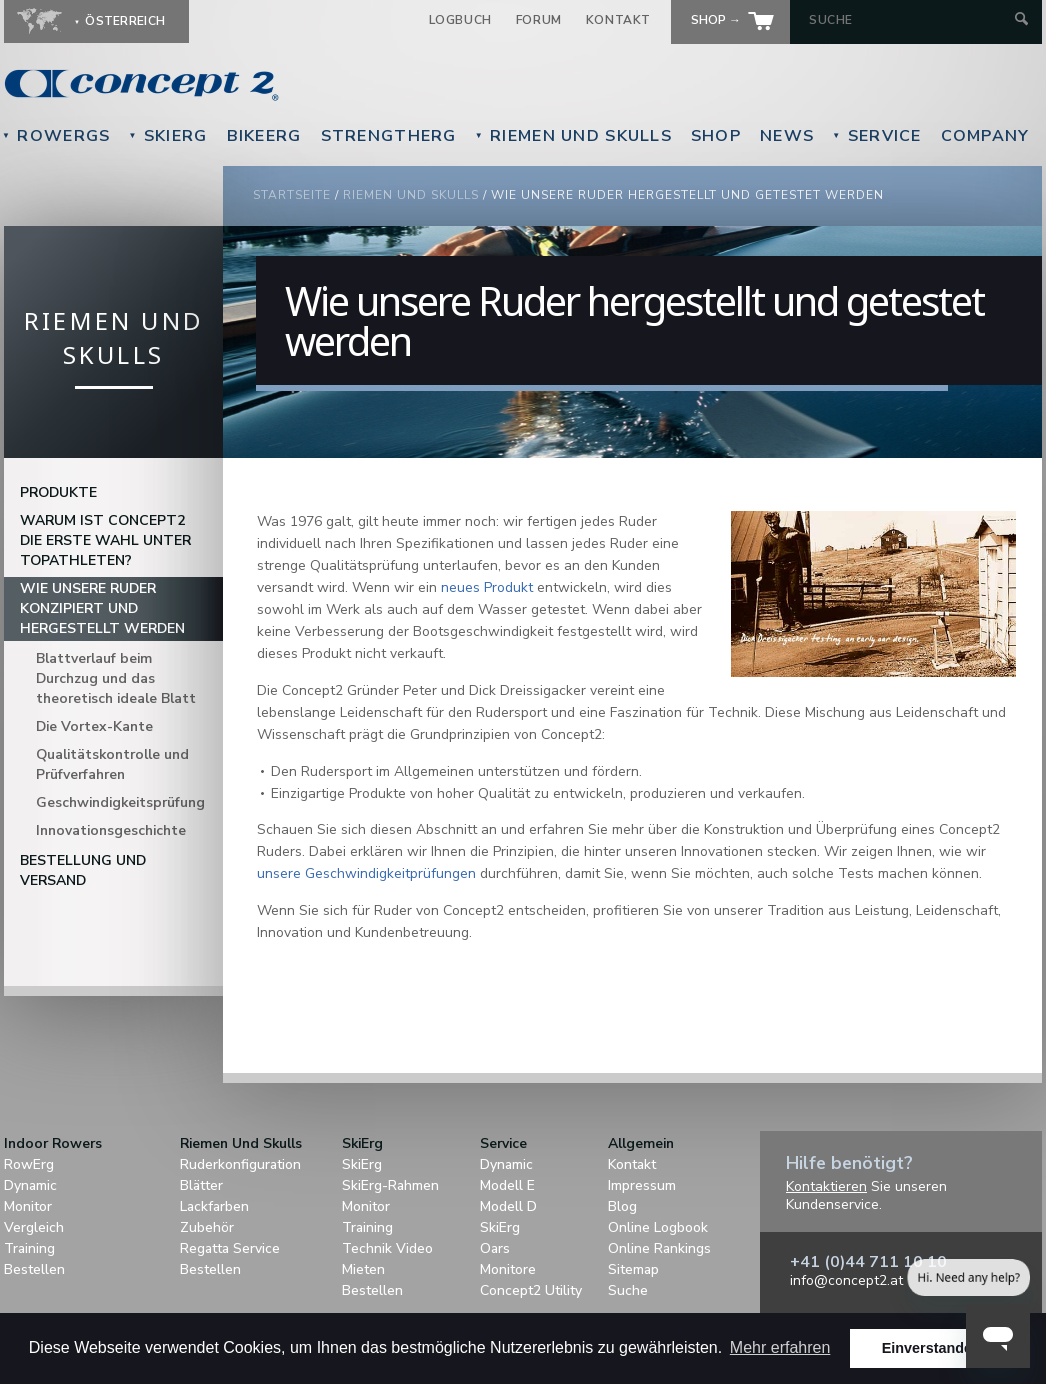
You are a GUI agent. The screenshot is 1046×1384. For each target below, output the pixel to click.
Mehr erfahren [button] (780, 1347)
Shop (716, 136)
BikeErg (264, 136)
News (787, 136)
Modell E (507, 1185)
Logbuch (460, 20)
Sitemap (633, 1269)
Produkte (58, 492)
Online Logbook (658, 1227)
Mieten (363, 1269)
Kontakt (618, 20)
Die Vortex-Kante (94, 726)
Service (876, 136)
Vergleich (34, 1227)
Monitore (508, 1269)
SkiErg (167, 136)
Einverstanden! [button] (934, 1348)
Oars (495, 1248)
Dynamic (30, 1185)
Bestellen (34, 1269)
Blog (622, 1206)
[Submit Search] (1021, 20)
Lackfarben (214, 1206)
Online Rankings (659, 1248)
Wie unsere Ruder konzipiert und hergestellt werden (102, 608)
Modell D (508, 1206)
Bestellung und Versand (83, 870)
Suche (628, 1290)
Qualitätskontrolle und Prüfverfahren (112, 764)
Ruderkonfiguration (240, 1164)
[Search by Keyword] (909, 20)
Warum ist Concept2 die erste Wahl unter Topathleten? (105, 540)
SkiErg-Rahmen (390, 1185)
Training (29, 1248)
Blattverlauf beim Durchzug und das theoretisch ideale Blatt (116, 678)
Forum (539, 20)
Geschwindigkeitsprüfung (120, 802)
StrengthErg (389, 136)
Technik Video (387, 1248)
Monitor (28, 1206)
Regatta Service (230, 1248)
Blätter (201, 1185)
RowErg (29, 1164)
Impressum (642, 1185)
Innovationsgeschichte (111, 830)
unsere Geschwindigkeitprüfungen (366, 873)
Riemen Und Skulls (573, 136)
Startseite (292, 195)
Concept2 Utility (531, 1290)
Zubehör (207, 1227)
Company (985, 136)
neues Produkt (487, 587)
